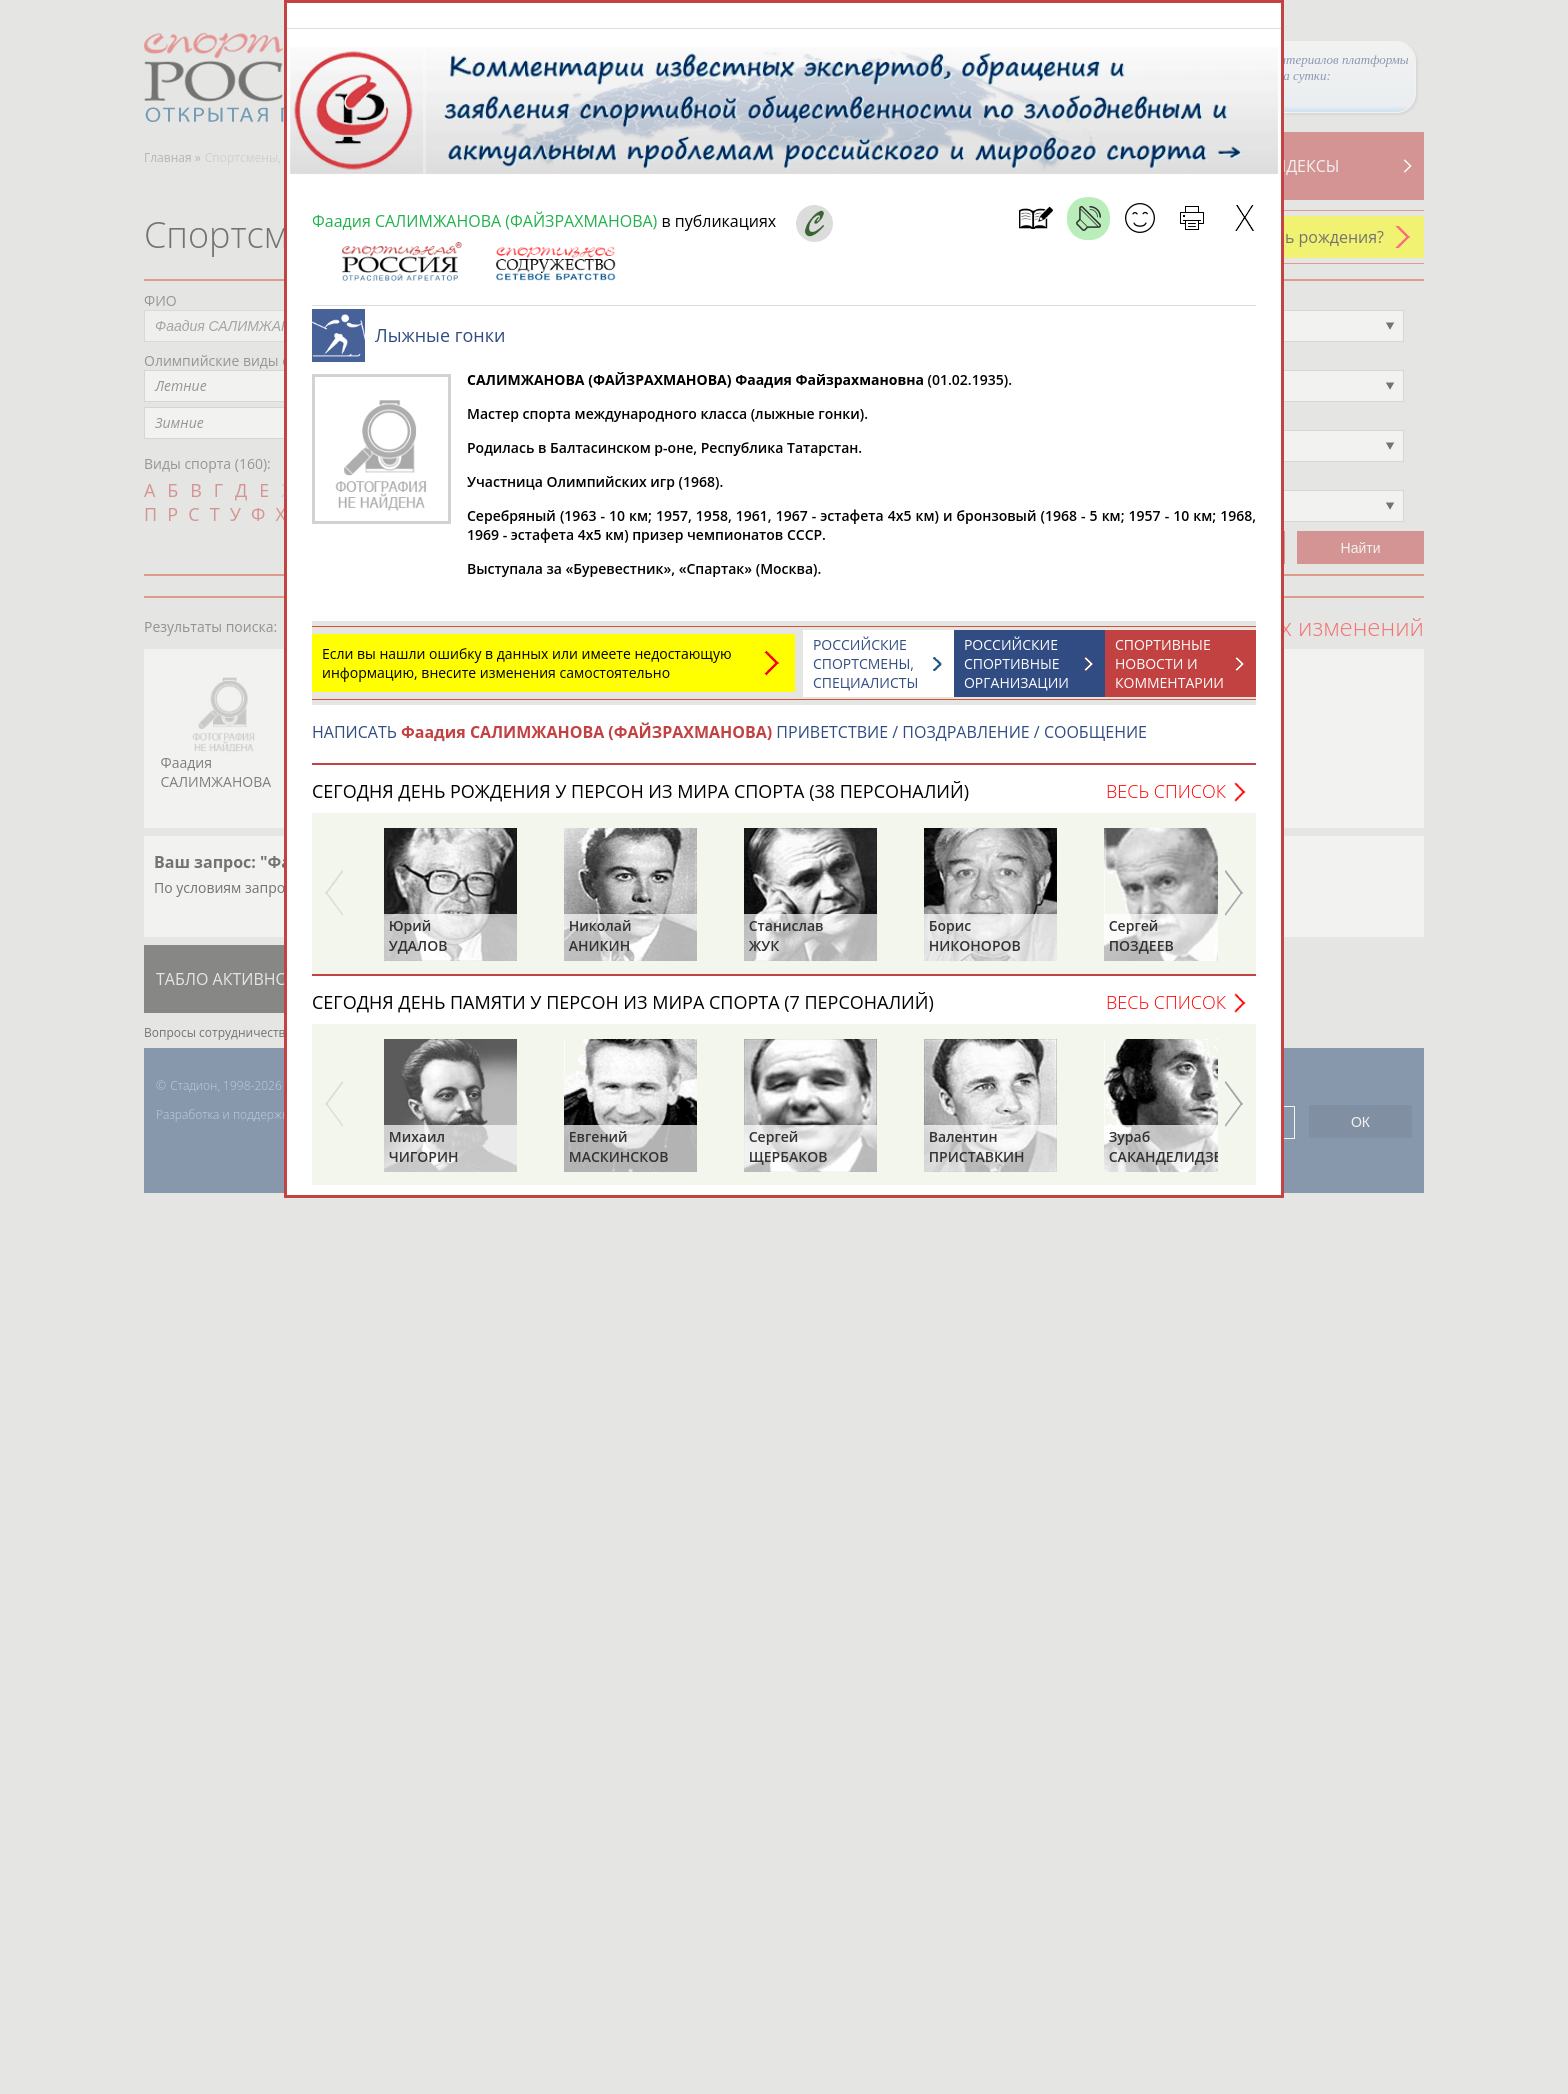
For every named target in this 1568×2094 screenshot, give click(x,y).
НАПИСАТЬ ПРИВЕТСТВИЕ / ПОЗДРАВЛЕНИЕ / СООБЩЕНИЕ (729, 742)
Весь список (1166, 801)
